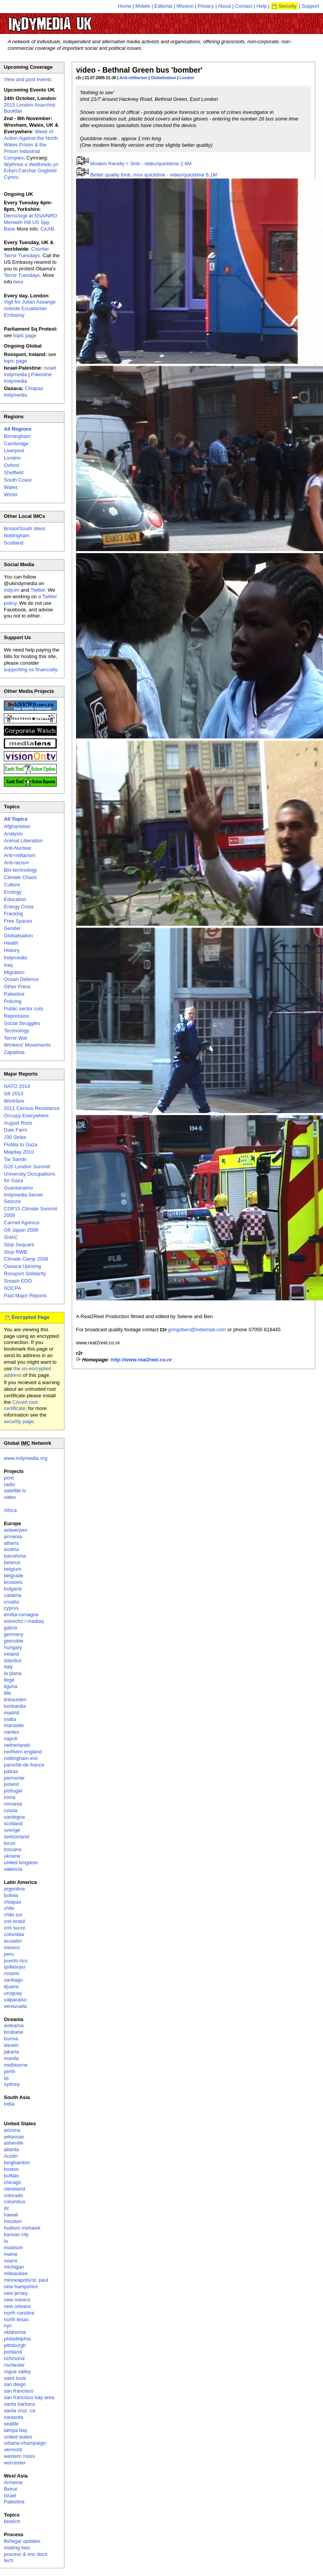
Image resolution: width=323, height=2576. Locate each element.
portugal (13, 1791)
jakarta (11, 2052)
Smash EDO (18, 1281)
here (19, 282)
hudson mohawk (22, 2228)
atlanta (11, 2149)
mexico (12, 1947)
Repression (16, 1016)
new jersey (16, 2293)
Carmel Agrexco (21, 1222)
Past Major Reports (25, 1295)
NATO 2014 (17, 1086)
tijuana (11, 1986)
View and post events (27, 79)
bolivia (11, 1895)
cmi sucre (14, 1928)
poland (11, 1784)
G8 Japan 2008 (21, 1230)
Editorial (163, 6)
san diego (14, 2384)
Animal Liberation (23, 840)
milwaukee (15, 2273)
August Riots (18, 1123)
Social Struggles (22, 1023)
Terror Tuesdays (22, 275)
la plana (13, 1673)
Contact (243, 6)
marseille (14, 1725)
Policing (13, 1001)
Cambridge (16, 443)
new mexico (17, 2300)
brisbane (13, 2032)
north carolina (19, 2313)
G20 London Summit (27, 1166)
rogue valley (17, 2371)
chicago (12, 2182)
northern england (23, 1752)
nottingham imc (21, 1758)
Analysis (13, 834)
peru (9, 1954)
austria (11, 1549)
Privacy (206, 6)
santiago (13, 1980)
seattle (11, 2424)
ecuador (13, 1941)
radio (9, 1484)
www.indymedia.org (25, 1458)
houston (13, 2221)
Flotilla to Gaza (20, 1144)
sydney (12, 2084)
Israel (10, 2495)
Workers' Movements (27, 1045)
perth (9, 2071)
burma (11, 2038)
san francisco (19, 2391)
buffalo (11, 2176)
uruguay (13, 1993)
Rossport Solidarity (25, 1273)
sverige (12, 1830)
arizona (12, 2130)
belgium (13, 1569)
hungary (13, 1647)
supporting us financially (30, 669)
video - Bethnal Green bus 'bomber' (139, 70)
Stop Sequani (19, 1244)
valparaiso (15, 1999)
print (9, 1478)
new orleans (17, 2306)
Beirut (10, 2489)
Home (125, 6)
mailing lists (17, 2548)
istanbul (12, 1660)
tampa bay (15, 2430)
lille (7, 1693)
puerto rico (15, 1960)
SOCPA (12, 1288)
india (9, 2104)
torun (9, 1843)
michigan (14, 2267)
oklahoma (14, 2332)
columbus (14, 2201)
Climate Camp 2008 (26, 1259)
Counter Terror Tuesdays (26, 252)
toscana (13, 1849)
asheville (14, 2143)
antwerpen (15, 1530)
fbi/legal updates (22, 2541)
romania (13, 1804)
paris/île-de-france (24, 1765)
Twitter (37, 590)
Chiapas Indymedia (23, 391)
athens (11, 1543)
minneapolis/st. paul (26, 2280)
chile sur (13, 1915)
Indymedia (15, 957)
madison (13, 2247)
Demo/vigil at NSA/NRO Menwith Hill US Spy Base (30, 222)
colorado (13, 2195)
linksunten (15, 1699)
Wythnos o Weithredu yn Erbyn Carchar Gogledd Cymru (31, 170)
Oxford (11, 465)
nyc (8, 2325)
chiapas (12, 1902)
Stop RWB (15, 1252)
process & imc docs (25, 2554)
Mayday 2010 (19, 1152)
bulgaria (13, 1589)
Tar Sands (15, 1159)
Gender (12, 928)
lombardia (15, 1706)
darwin (11, 2045)
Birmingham (17, 436)
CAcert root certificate (20, 1405)
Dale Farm (15, 1130)
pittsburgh (15, 2345)
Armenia (13, 2482)
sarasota (13, 2417)
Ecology (13, 892)
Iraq (8, 965)
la (6, 2241)
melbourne (15, 2065)
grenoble (14, 1641)
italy (8, 1667)
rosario (11, 1973)
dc (6, 2208)
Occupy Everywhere (26, 1115)
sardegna (14, 1817)
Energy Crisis (19, 907)
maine (10, 2254)
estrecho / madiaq (24, 1621)
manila (11, 2058)
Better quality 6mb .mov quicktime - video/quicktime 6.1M (153, 175)
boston (11, 2169)
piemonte (14, 1778)
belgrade (14, 1575)
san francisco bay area (29, 2397)
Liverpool (14, 450)
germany (14, 1634)
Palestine (14, 994)
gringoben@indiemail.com (197, 1329)
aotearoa (14, 2025)
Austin (11, 2156)
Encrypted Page (30, 1317)
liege (9, 1680)
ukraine (12, 1856)
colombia (14, 1934)
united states (18, 2437)
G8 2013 (13, 1093)
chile (9, 1908)
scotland (13, 1823)
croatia (11, 1602)
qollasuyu (14, 1967)
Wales (11, 487)
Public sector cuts (23, 1008)
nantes (11, 1732)
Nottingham (16, 535)
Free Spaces (18, 921)
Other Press (17, 986)
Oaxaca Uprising (22, 1266)
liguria (10, 1686)
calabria (13, 1595)
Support (310, 6)
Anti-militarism (133, 78)
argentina (14, 1889)
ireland (11, 1654)
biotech (12, 2521)
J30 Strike (15, 1137)
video (10, 1497)
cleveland (14, 2189)
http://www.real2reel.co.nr (141, 1360)
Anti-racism (16, 862)
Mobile (142, 6)
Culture (12, 885)
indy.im (11, 590)
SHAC (11, 1237)
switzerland (16, 1837)
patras (11, 1771)
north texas (16, 2319)
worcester (14, 2463)
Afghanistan (17, 826)
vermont (13, 2449)
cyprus (11, 1608)
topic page (25, 335)
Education (15, 899)
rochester (14, 2365)
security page (19, 1421)
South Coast (18, 480)
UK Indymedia (73, 20)
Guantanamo (18, 1188)
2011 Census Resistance (32, 1108)
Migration (14, 972)
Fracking (13, 913)
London (186, 78)
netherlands (17, 1745)
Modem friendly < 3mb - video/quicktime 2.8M (141, 163)
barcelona (15, 1556)
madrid (11, 1713)
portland (13, 2352)
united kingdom (21, 1862)
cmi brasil (14, 1921)
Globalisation (163, 78)
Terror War (15, 1038)
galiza (10, 1628)
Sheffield (13, 472)
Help (262, 6)
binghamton (17, 2162)
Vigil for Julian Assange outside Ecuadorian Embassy (30, 308)
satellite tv (15, 1490)
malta (10, 1719)
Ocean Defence (21, 979)
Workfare (14, 1101)
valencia (13, 1869)
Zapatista (14, 1052)
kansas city (16, 2234)
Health (11, 943)
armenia (13, 1536)
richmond (14, 2358)
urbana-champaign (25, 2443)
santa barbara (19, 2404)
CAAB (47, 229)
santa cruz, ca (19, 2410)
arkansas (14, 2137)
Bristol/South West (24, 528)
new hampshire (21, 2286)
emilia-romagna (21, 1614)
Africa (10, 1510)
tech (9, 2560)
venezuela (15, 2006)
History (11, 950)
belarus (12, 1562)
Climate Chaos (20, 877)
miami (10, 2261)
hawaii (11, 2215)
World (10, 494)
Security (288, 6)
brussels (13, 1582)
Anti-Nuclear (18, 848)
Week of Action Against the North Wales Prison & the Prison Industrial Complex (30, 145)
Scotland (14, 543)
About (224, 6)
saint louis (15, 2378)
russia (10, 1810)
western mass (19, 2456)
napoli (10, 1738)
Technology (16, 1030)
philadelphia (17, 2339)
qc (6, 2078)
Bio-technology (20, 870)
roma (9, 1797)
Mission (184, 6)
